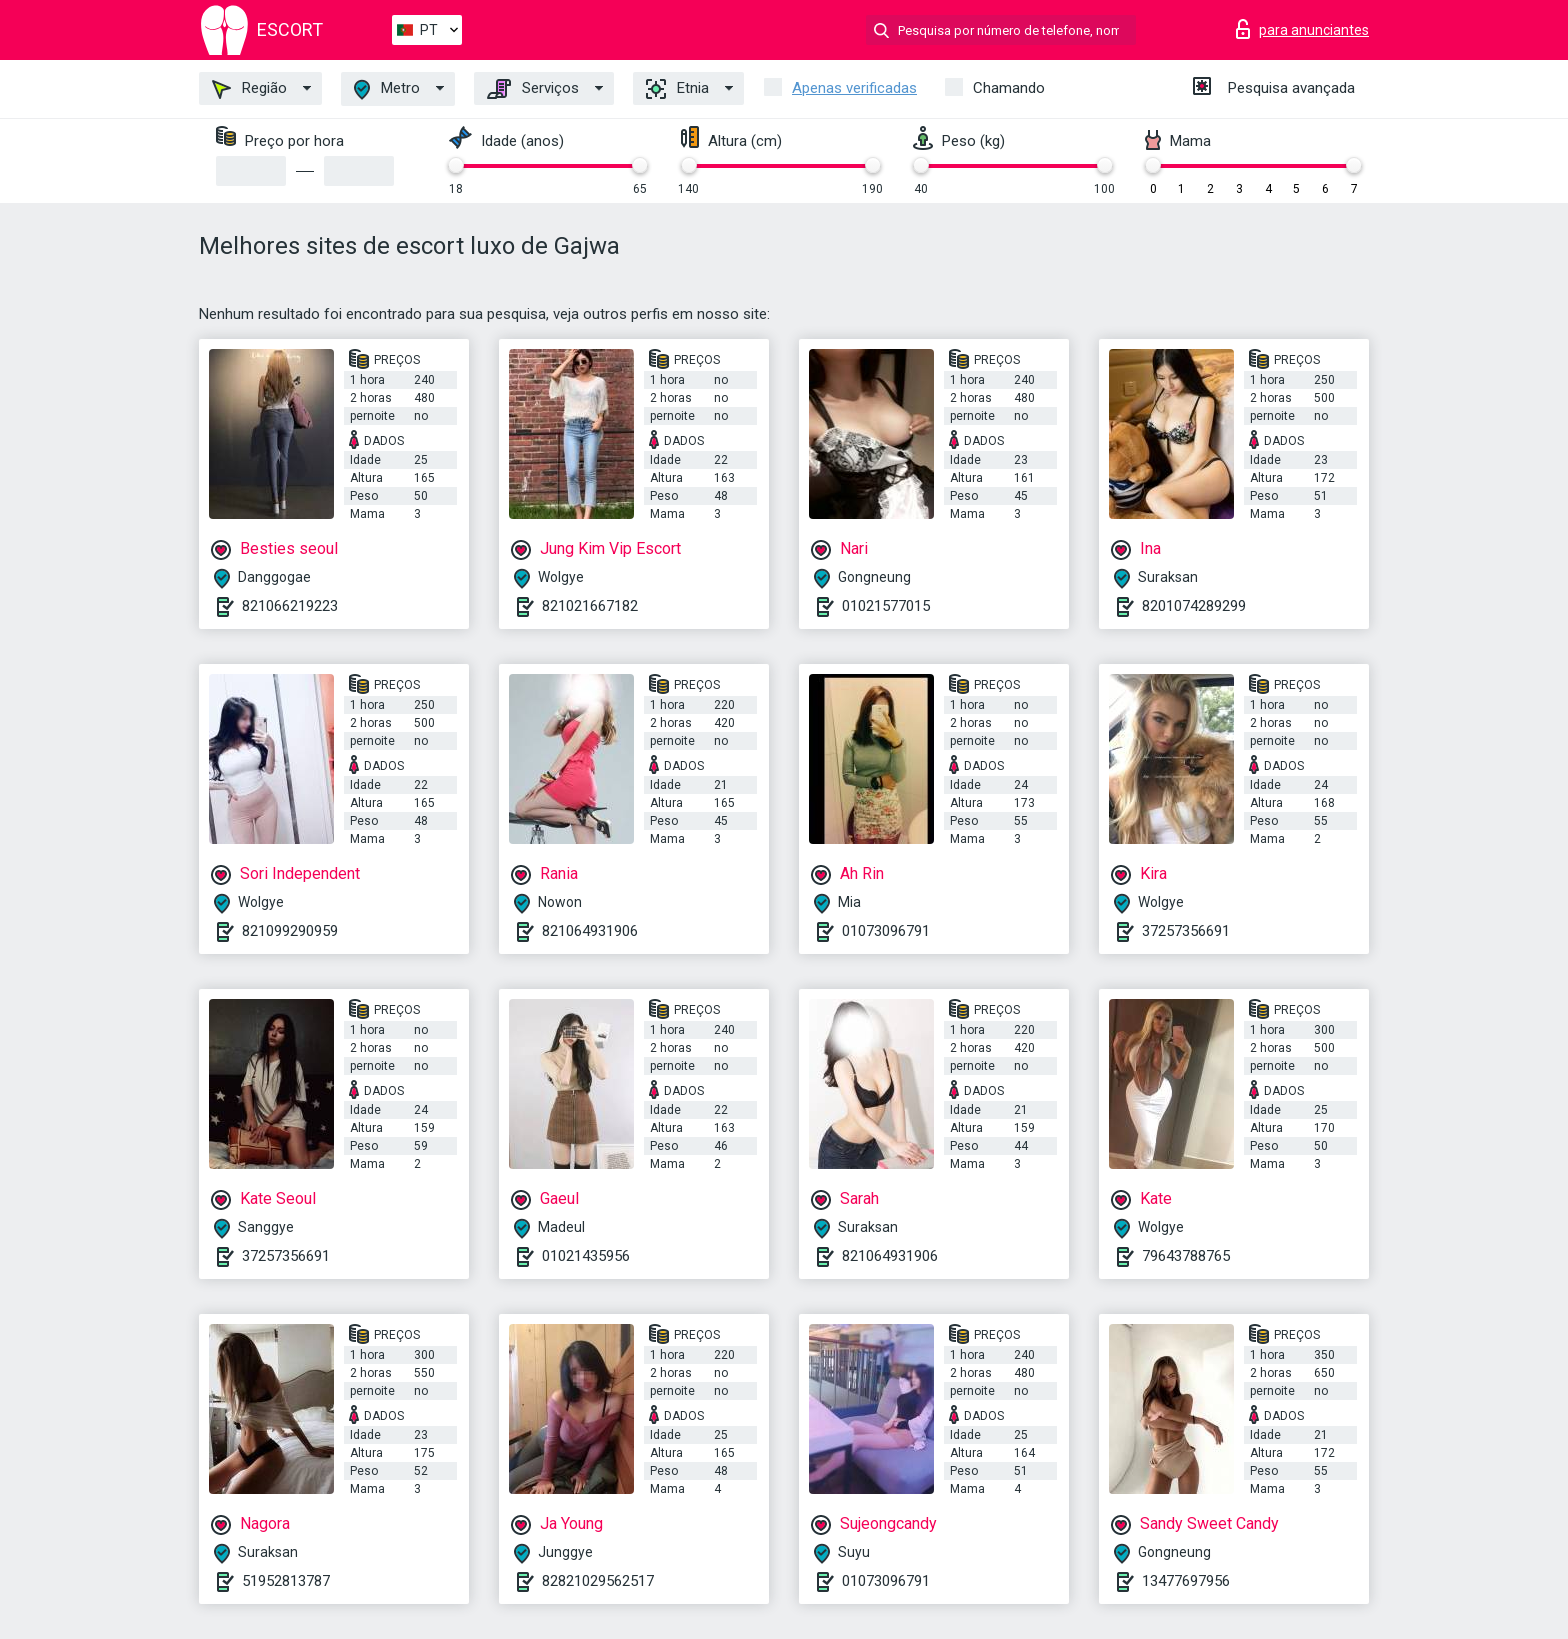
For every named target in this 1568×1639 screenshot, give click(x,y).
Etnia (677, 89)
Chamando (1009, 88)
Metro (387, 89)
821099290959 (290, 931)
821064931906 (590, 931)
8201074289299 (1194, 606)
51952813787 (286, 1581)
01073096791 (886, 931)
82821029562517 (598, 1581)
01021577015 (886, 606)
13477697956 (1186, 1581)
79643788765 (1186, 1256)
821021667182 (590, 606)
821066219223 (290, 606)
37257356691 (1186, 931)
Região (249, 89)
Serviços (533, 89)
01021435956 (586, 1256)
